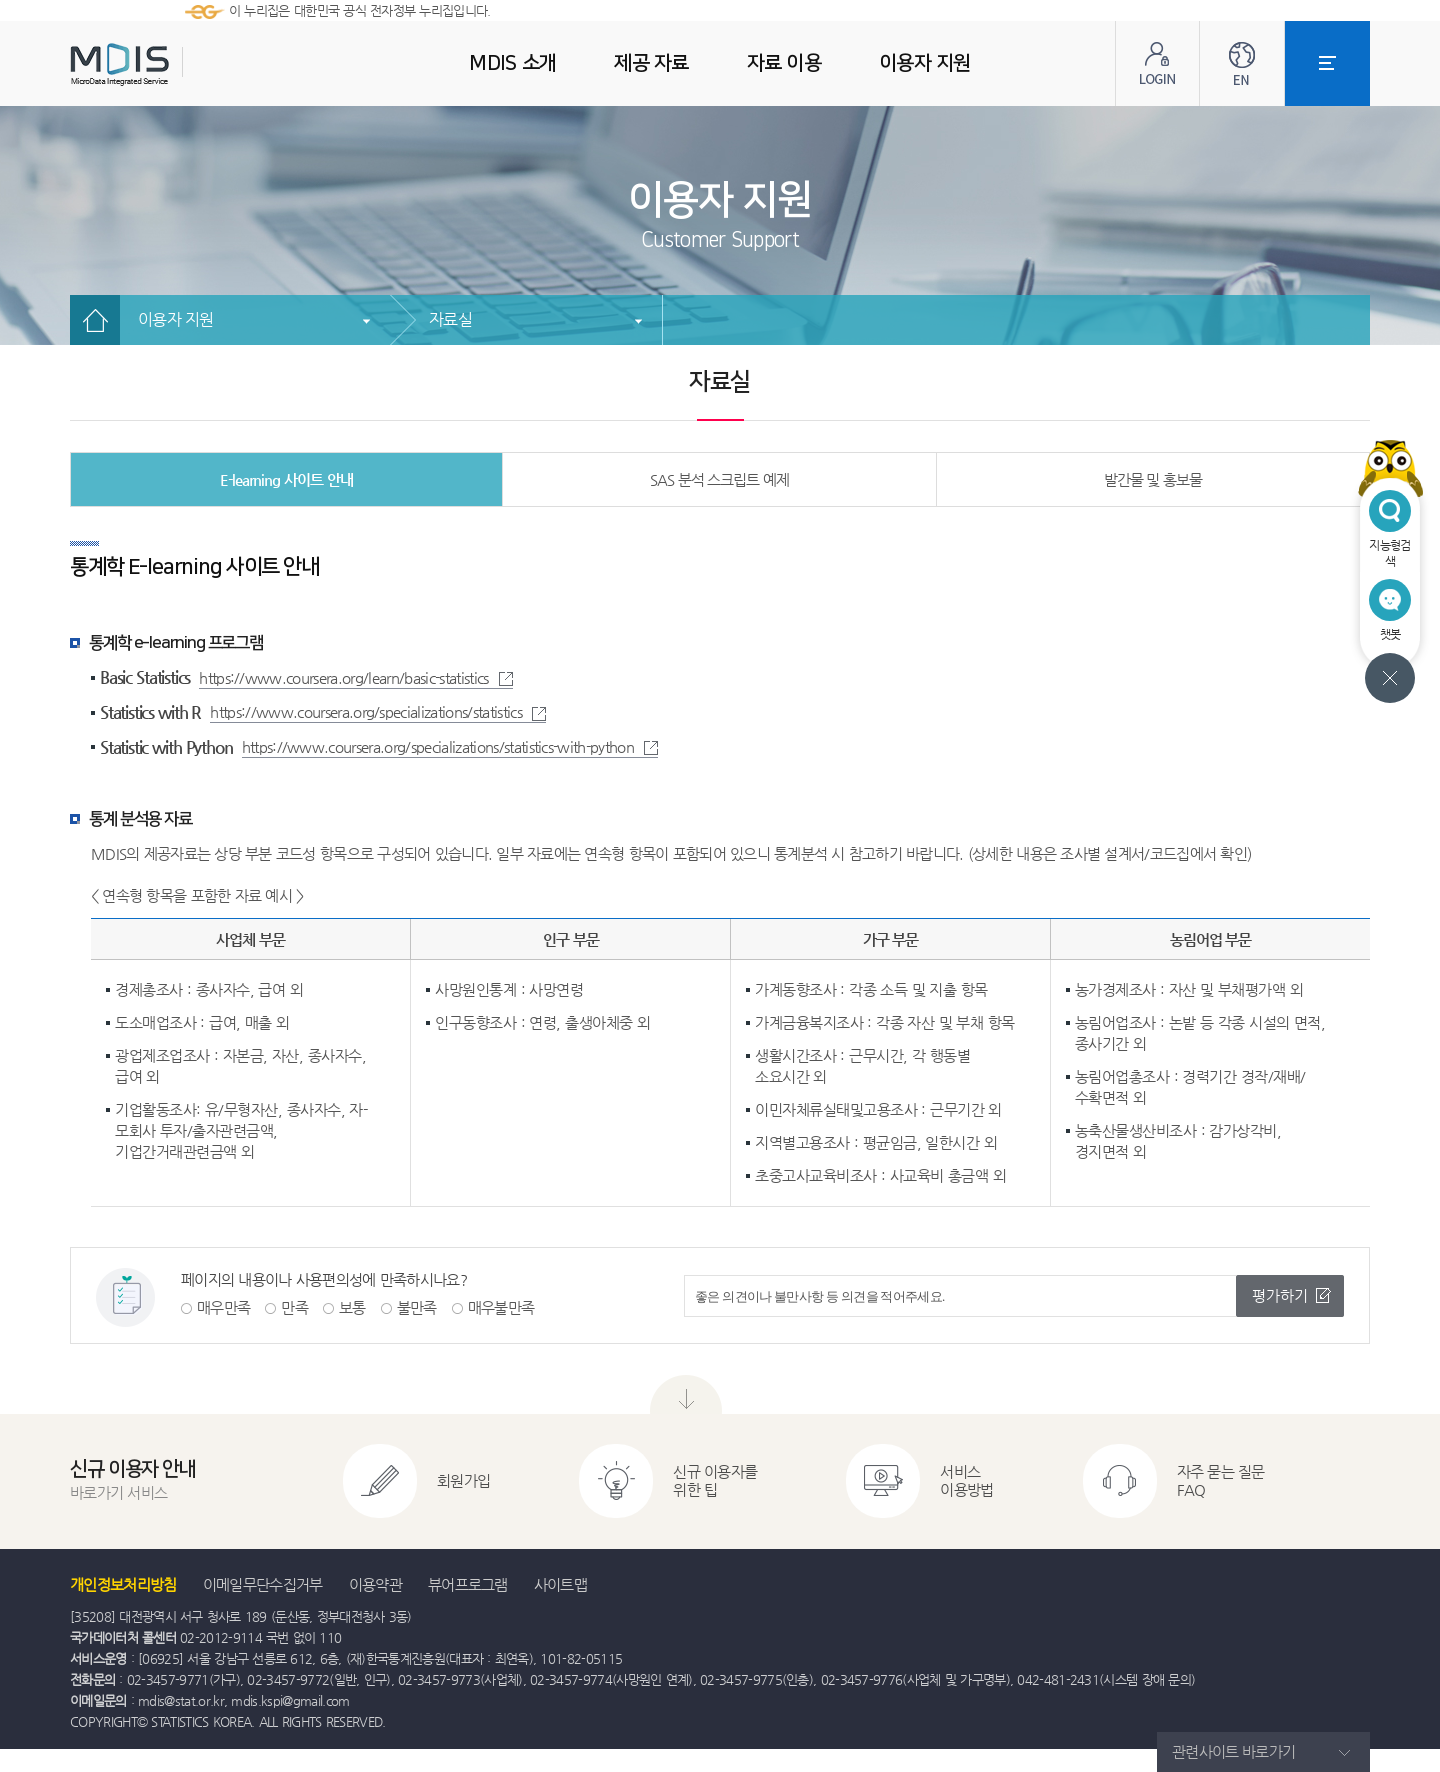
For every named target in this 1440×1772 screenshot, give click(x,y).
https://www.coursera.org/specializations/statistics (378, 711)
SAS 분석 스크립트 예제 (719, 479)
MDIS (170, 64)
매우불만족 (501, 1307)
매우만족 (223, 1307)
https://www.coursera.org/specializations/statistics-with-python (450, 746)
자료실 (450, 319)
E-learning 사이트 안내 (286, 479)
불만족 (417, 1307)
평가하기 (1280, 1295)
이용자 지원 (176, 319)
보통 (352, 1307)
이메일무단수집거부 (263, 1584)
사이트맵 (560, 1584)
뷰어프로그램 (468, 1584)
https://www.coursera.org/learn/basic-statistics (355, 677)
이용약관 (375, 1584)
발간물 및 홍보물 (1153, 479)
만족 (294, 1307)
